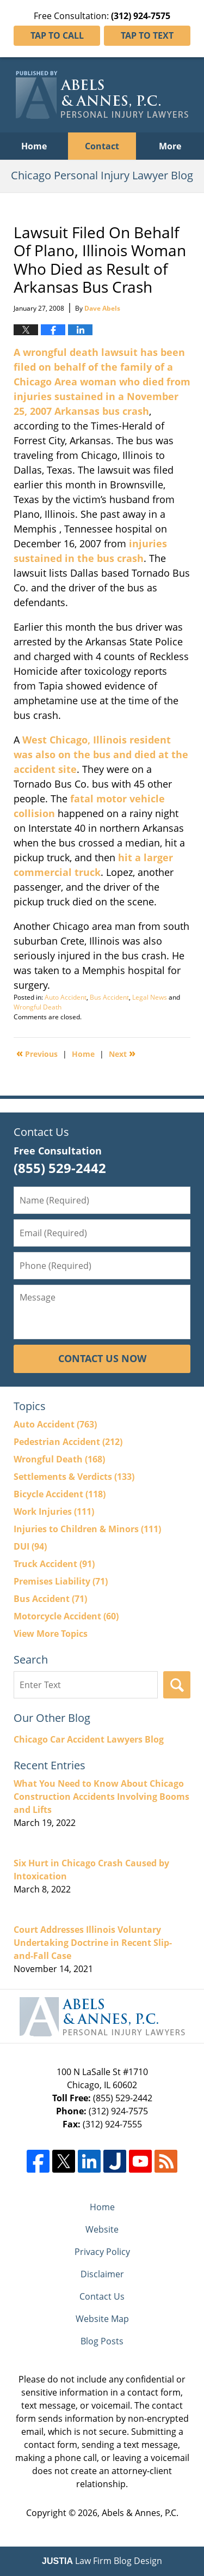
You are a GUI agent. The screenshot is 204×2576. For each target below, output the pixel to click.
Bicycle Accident (60, 1494)
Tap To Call (57, 35)
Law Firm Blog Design (102, 2561)
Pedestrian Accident (68, 1442)
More (170, 146)
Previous (37, 1053)
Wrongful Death (37, 1007)
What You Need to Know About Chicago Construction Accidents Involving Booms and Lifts (101, 1796)
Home (34, 146)
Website (102, 2229)
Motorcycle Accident (66, 1616)
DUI (30, 1546)
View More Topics (51, 1634)
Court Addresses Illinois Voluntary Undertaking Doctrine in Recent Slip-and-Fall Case (93, 1943)
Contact (102, 146)
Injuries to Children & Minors (87, 1529)
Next (122, 1053)
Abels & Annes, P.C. (140, 2513)
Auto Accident (65, 997)
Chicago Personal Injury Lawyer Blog (102, 95)
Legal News (149, 997)
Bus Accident (109, 997)
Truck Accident (54, 1564)
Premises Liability (61, 1581)
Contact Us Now (102, 1358)
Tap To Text (147, 35)
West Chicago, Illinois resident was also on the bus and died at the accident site (101, 754)
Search (176, 1684)
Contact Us (102, 2296)
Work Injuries (54, 1511)
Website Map (102, 2319)
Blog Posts (102, 2341)
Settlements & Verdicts (74, 1477)
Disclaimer (102, 2274)
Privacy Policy (102, 2252)
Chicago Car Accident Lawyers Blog (89, 1739)
